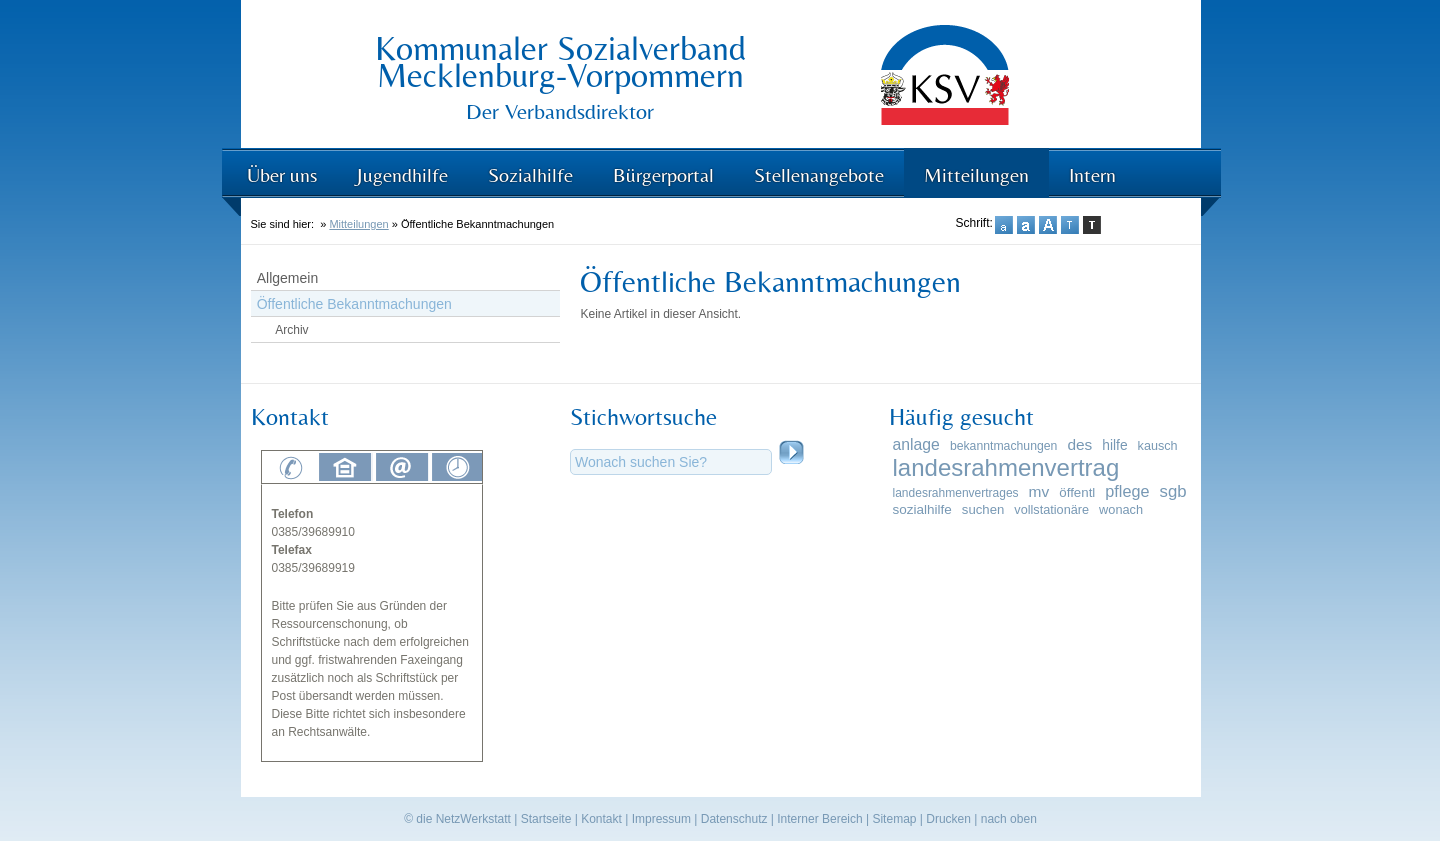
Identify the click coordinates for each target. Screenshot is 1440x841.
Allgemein (287, 278)
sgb (1173, 491)
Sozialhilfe (530, 174)
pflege (1127, 491)
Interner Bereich (819, 819)
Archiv (291, 330)
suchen (983, 509)
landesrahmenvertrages (956, 493)
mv (1039, 491)
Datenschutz (734, 819)
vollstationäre (1051, 510)
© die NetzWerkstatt (457, 819)
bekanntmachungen (1003, 446)
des (1079, 444)
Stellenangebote (819, 174)
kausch (1158, 446)
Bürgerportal (663, 174)
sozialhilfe (922, 509)
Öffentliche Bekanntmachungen (354, 304)
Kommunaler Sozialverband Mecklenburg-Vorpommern (560, 61)
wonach (1121, 509)
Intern (1092, 174)
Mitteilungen (976, 174)
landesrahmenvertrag (1006, 467)
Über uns (282, 174)
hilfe (1114, 445)
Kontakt (601, 819)
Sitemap (894, 819)
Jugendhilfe (402, 174)
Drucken (948, 819)
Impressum (661, 819)
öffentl (1077, 492)
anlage (916, 444)
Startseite (546, 819)
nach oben (1009, 819)
